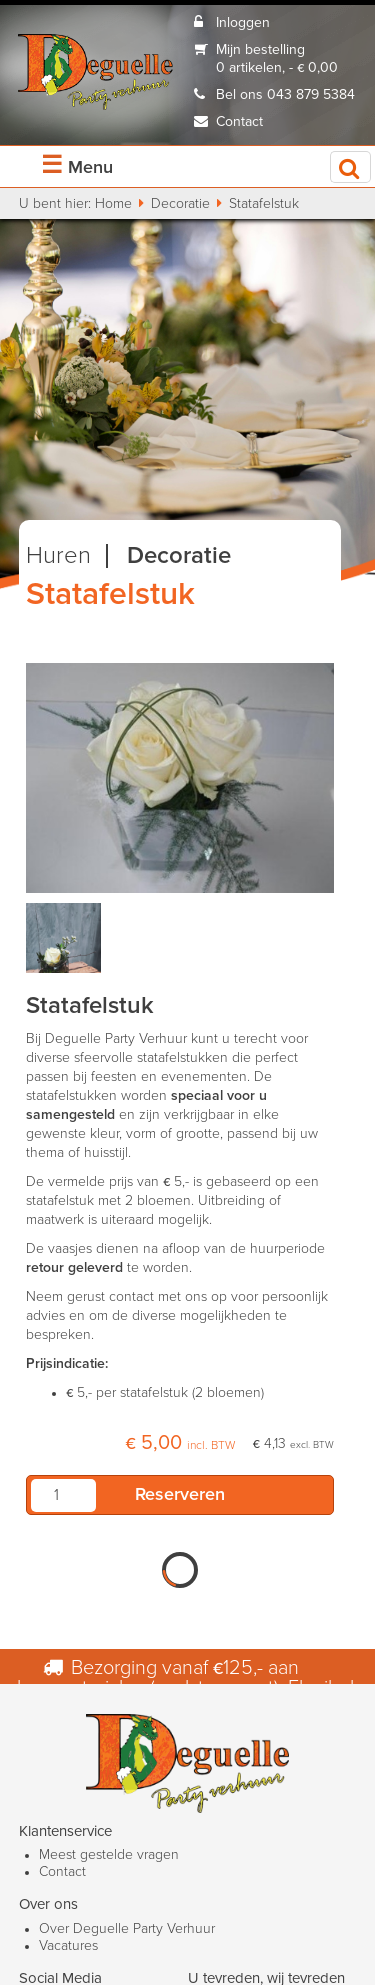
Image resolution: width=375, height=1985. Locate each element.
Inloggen (243, 23)
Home (113, 204)
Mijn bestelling (260, 50)
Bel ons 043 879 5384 (285, 95)
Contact (239, 122)
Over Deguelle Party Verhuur (127, 1929)
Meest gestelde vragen (109, 1855)
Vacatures (68, 1946)
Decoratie (180, 204)
